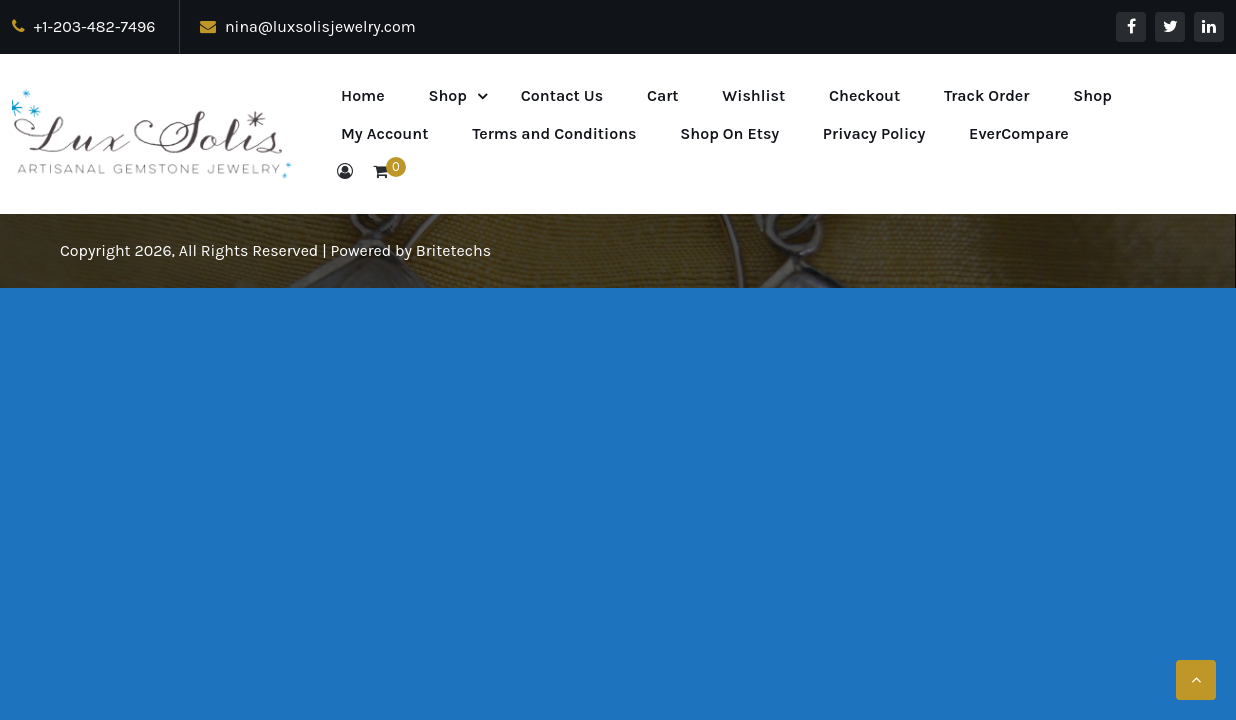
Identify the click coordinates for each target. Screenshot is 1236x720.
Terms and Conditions (554, 133)
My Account (384, 133)
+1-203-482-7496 (83, 26)
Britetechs (453, 250)
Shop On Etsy (729, 133)
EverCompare (1019, 133)
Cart (663, 95)
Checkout (864, 95)
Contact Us (562, 95)
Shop (447, 95)
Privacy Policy (874, 133)
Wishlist (753, 95)
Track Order (986, 95)
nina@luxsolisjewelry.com (307, 26)
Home (363, 95)
